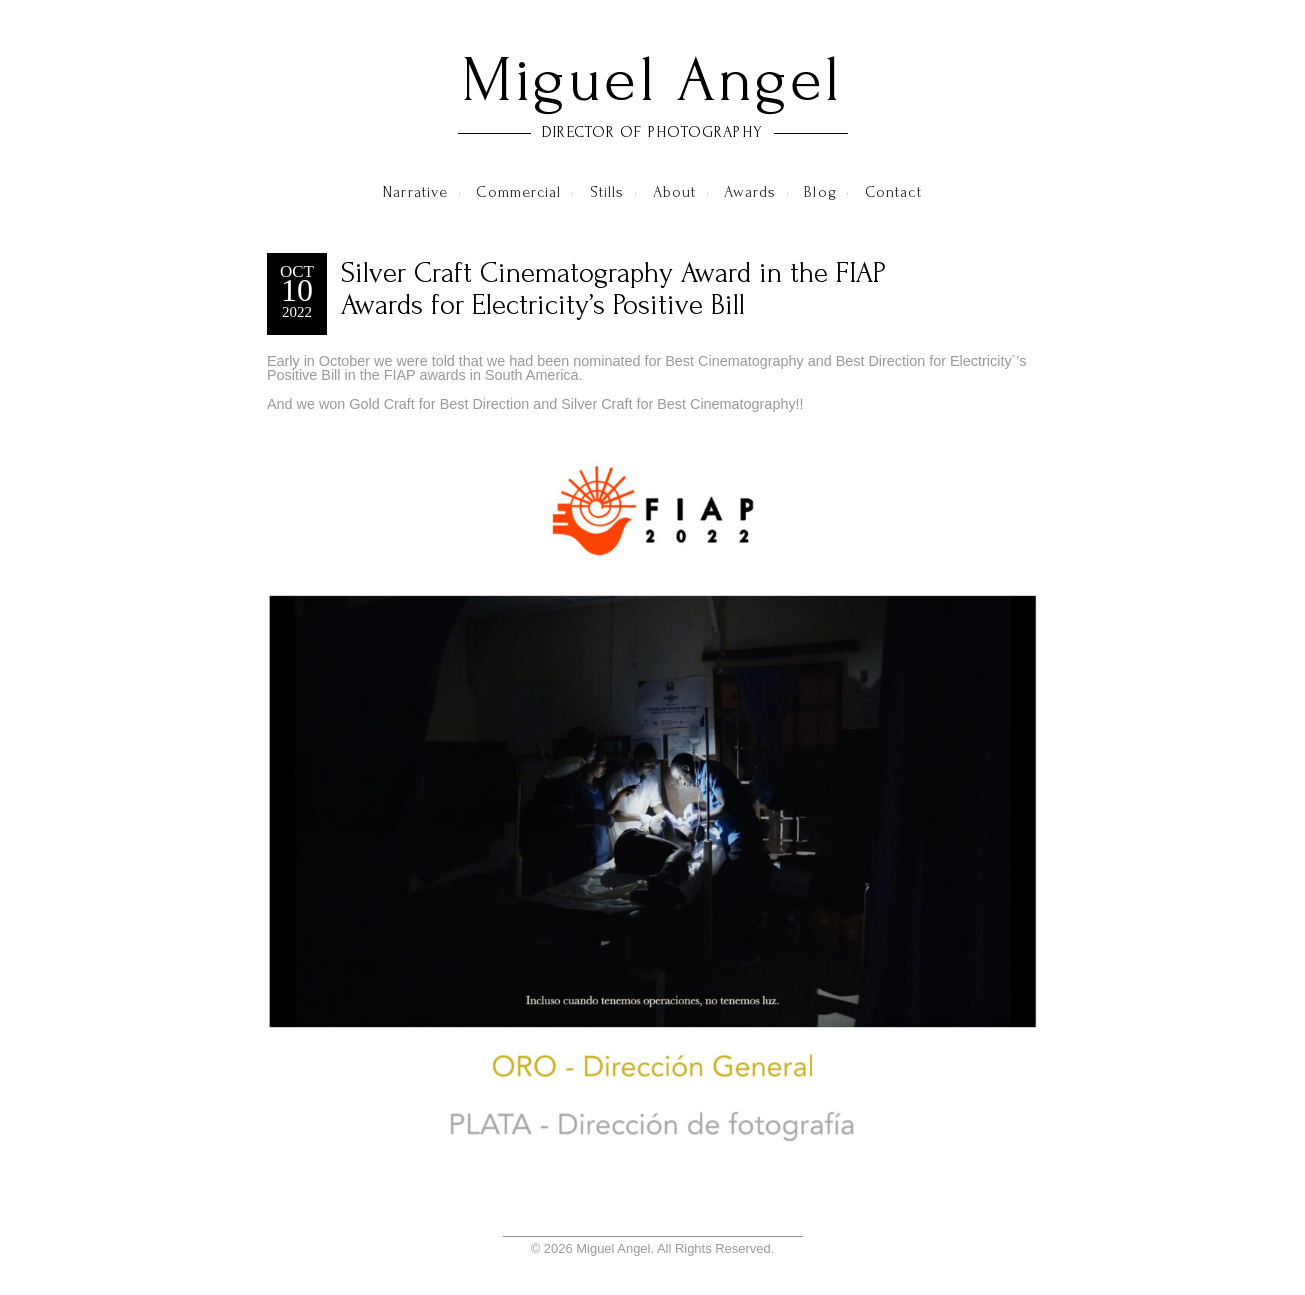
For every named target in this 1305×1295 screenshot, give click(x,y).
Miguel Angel (652, 80)
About (675, 192)
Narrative (415, 192)
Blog (820, 192)
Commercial (518, 192)
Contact (893, 192)
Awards (750, 192)
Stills (607, 192)
